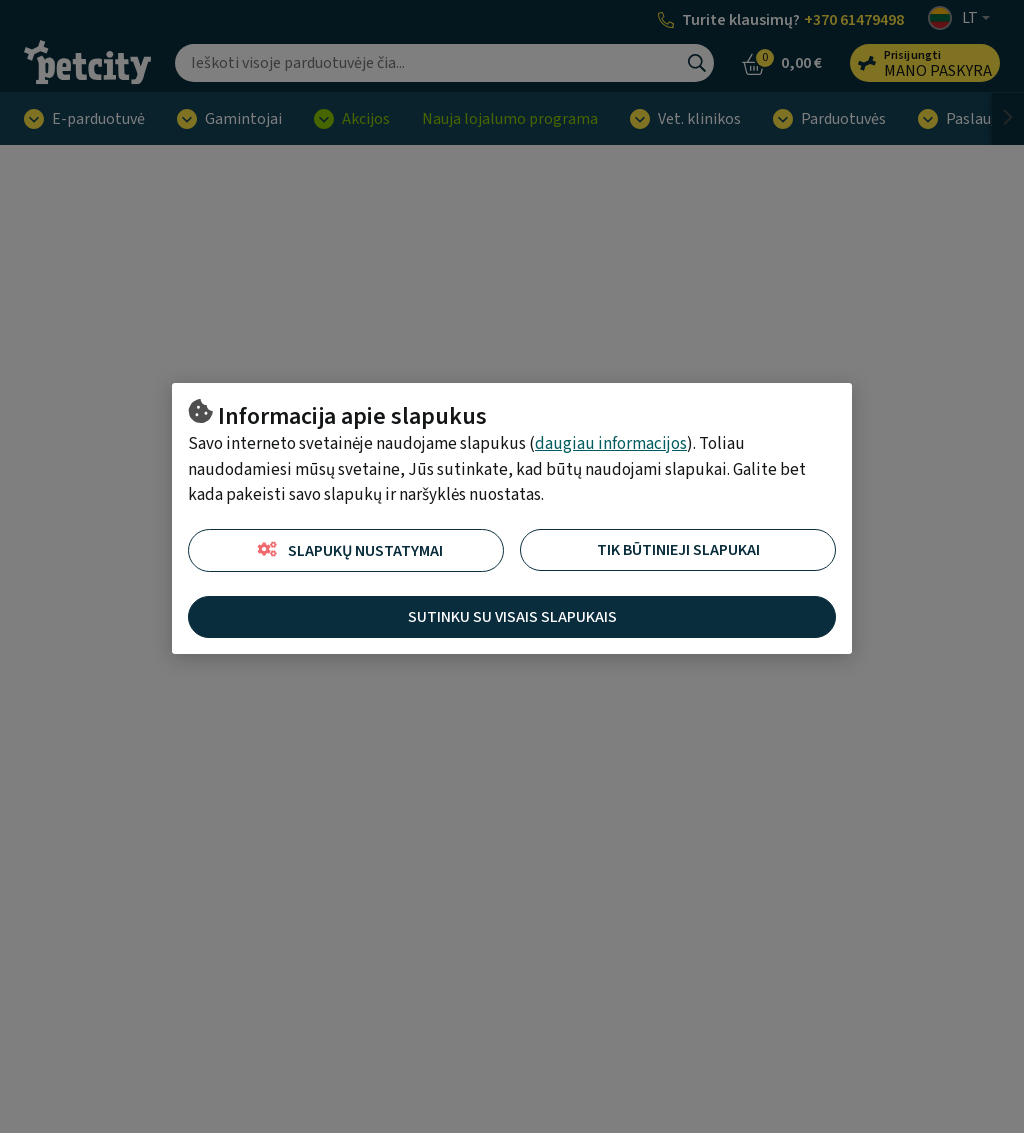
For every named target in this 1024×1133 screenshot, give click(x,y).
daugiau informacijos (611, 444)
